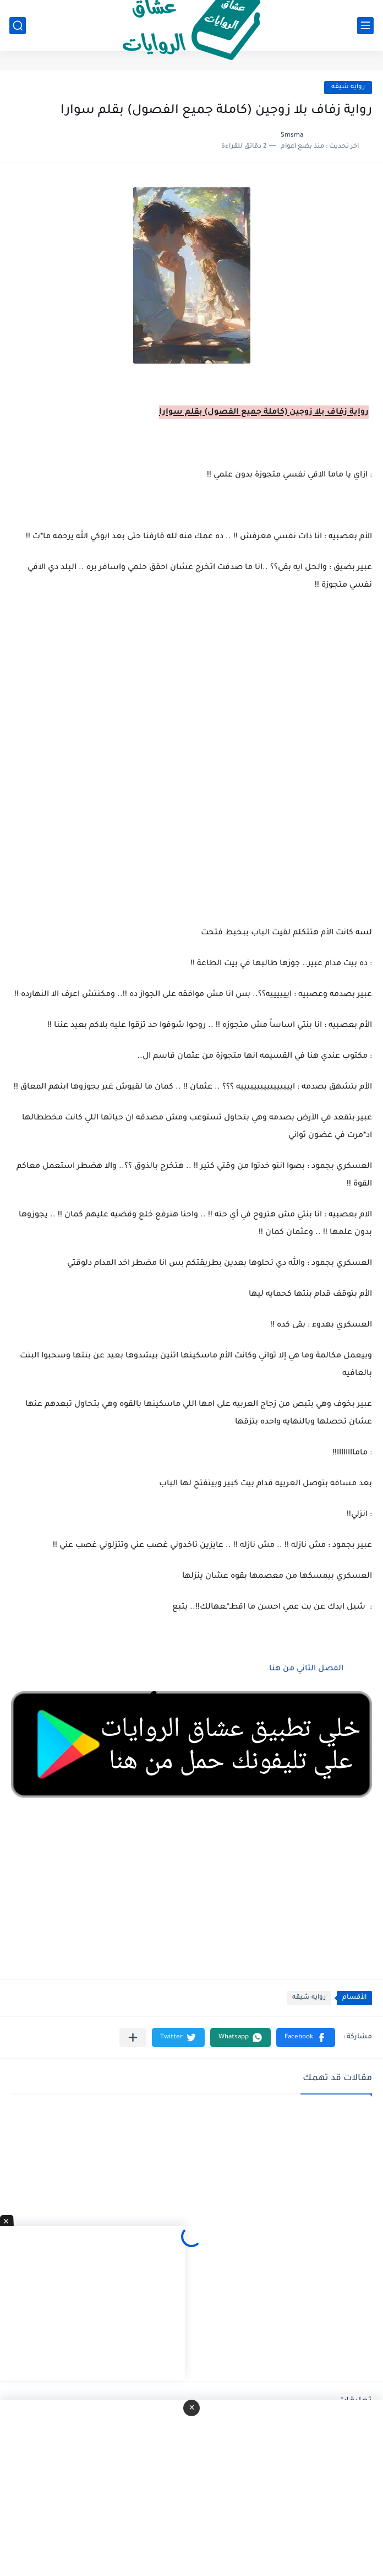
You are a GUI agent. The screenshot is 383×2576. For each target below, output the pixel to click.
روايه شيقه (348, 87)
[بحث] (17, 25)
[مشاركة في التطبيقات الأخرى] (132, 2037)
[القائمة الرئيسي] (365, 25)
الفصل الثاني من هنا (305, 1669)
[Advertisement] (191, 741)
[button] (305, 2037)
